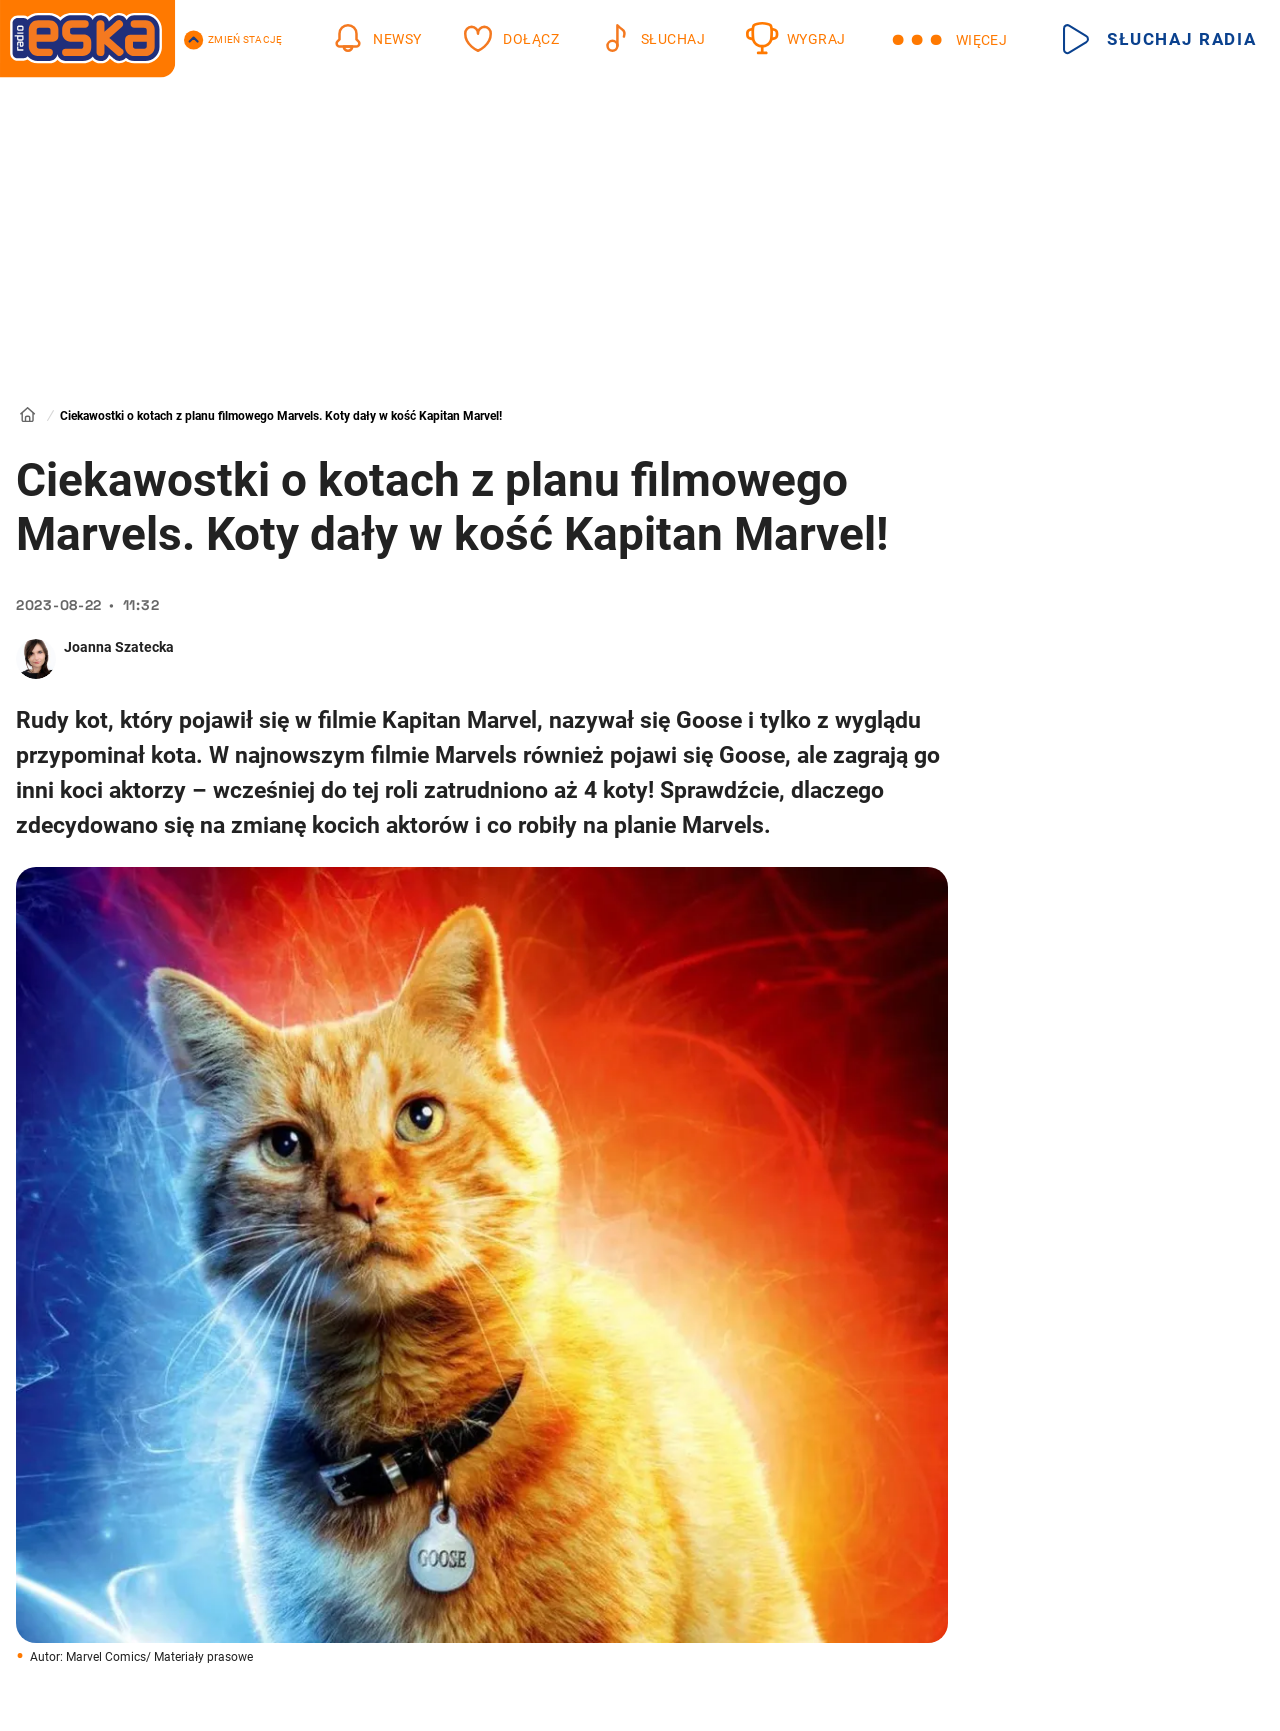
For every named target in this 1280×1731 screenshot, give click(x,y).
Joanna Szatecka (119, 647)
